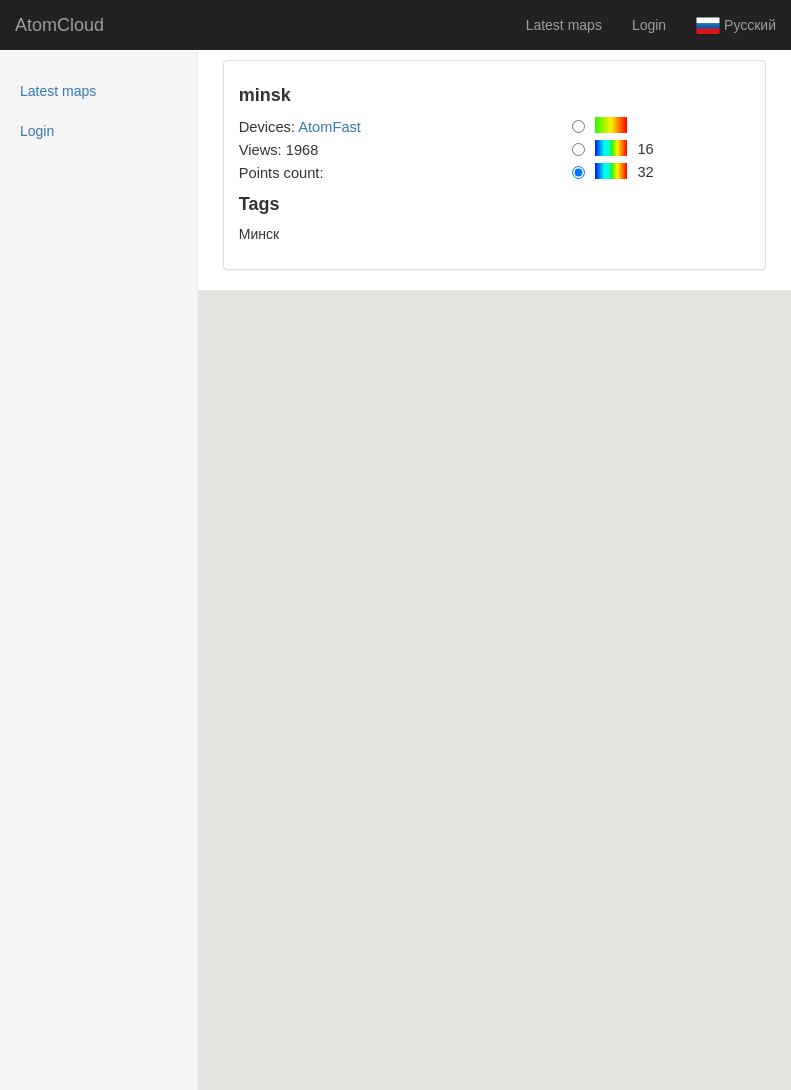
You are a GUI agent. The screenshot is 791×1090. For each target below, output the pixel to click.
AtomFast (329, 127)
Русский (736, 26)
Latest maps (564, 25)
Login (649, 25)
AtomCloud (59, 25)
